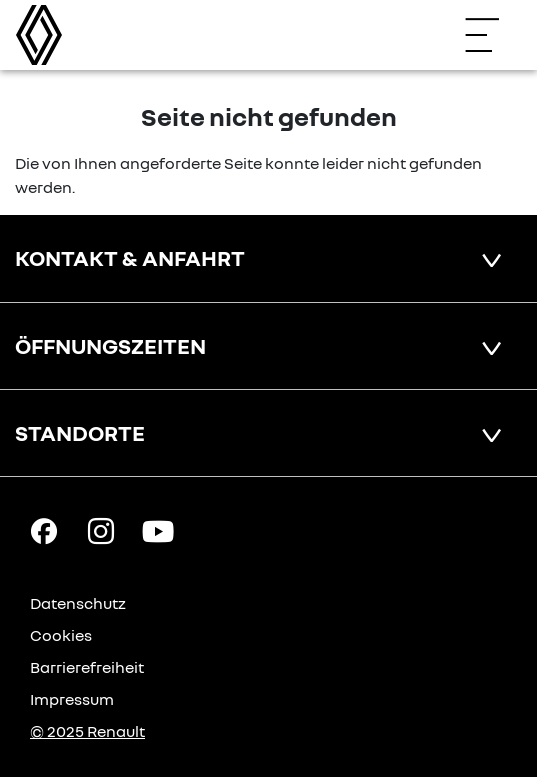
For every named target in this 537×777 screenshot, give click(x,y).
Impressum (72, 699)
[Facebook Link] (44, 530)
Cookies (61, 635)
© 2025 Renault (87, 731)
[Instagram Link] (101, 530)
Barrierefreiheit (87, 667)
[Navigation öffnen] (492, 35)
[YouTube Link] (158, 530)
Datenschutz (78, 603)
